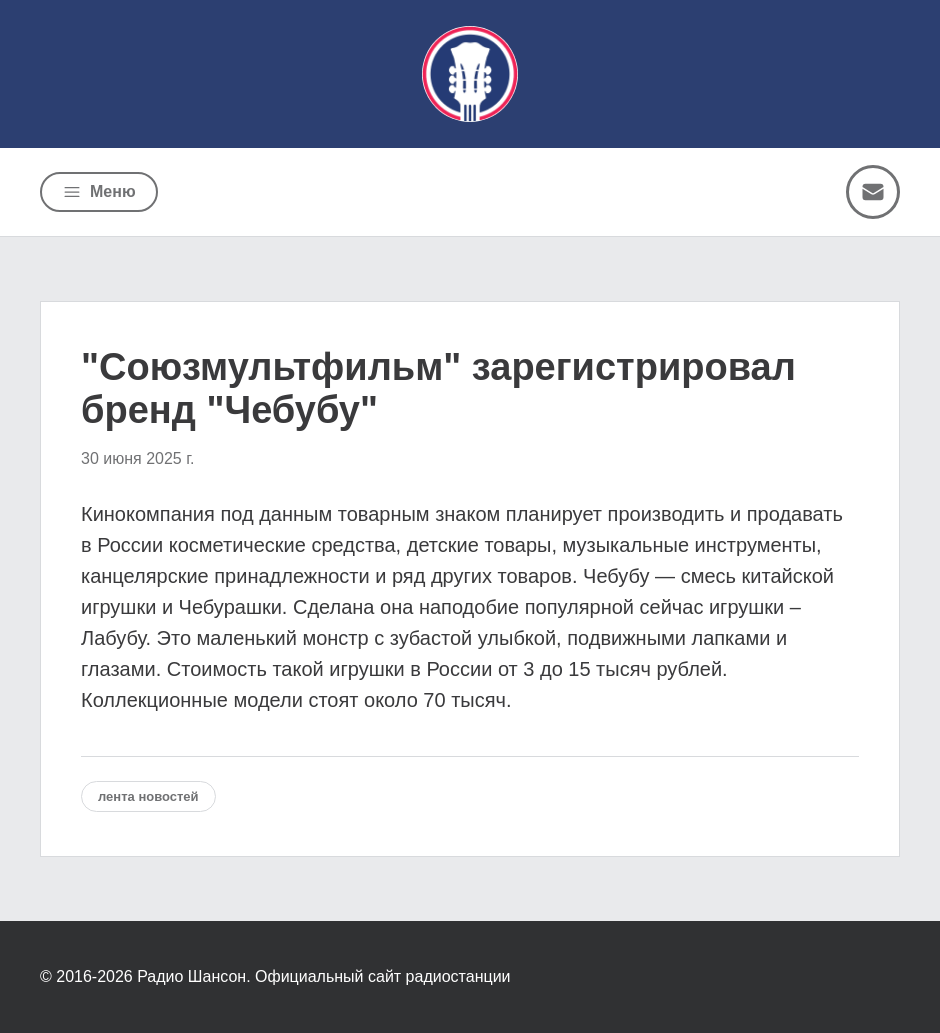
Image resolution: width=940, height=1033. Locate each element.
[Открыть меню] (99, 192)
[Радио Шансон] (470, 74)
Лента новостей (148, 796)
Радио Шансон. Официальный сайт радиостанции (323, 976)
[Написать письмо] (873, 192)
